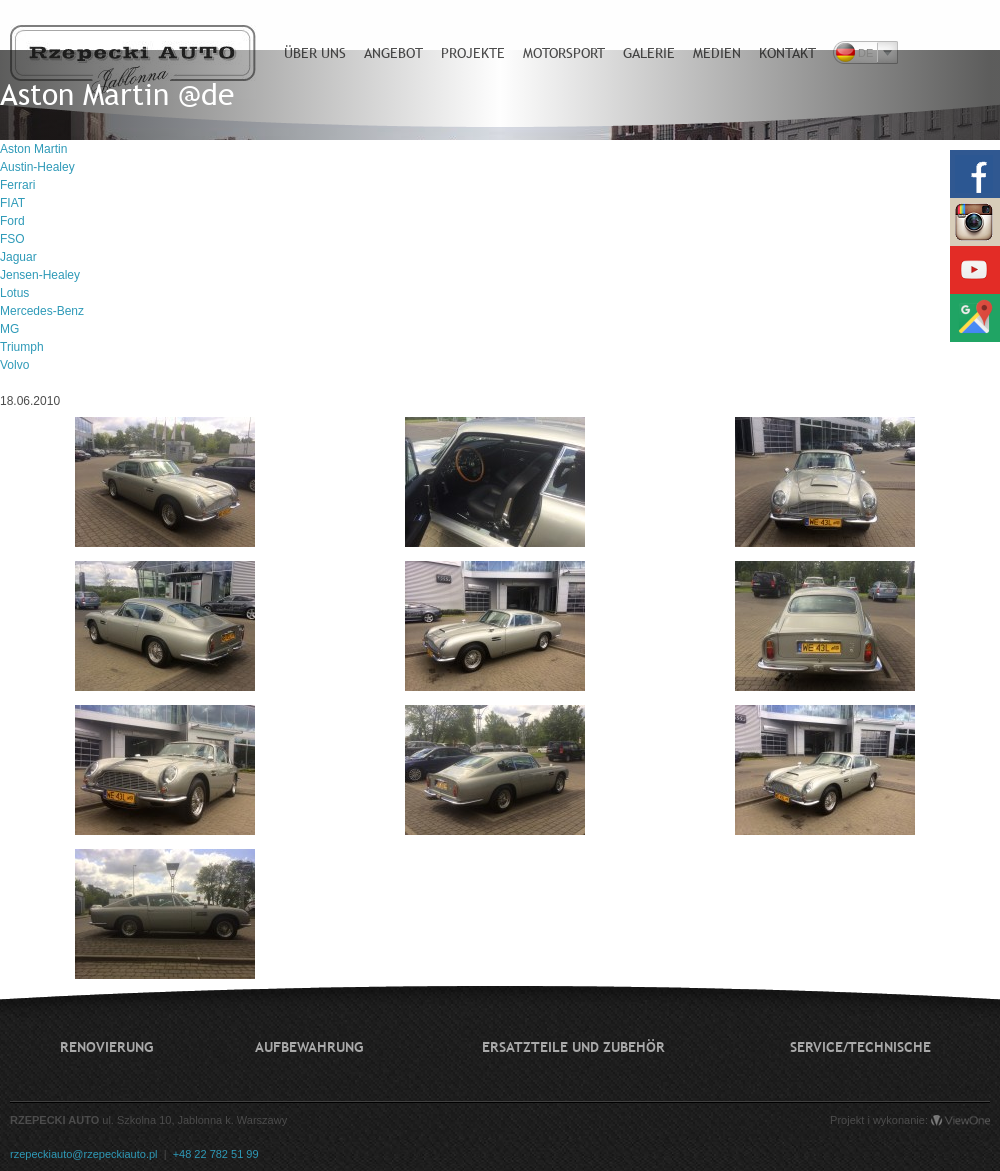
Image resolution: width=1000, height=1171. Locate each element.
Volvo (14, 365)
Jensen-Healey (40, 275)
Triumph (22, 347)
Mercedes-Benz (42, 311)
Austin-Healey (37, 167)
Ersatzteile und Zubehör (573, 1047)
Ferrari (17, 185)
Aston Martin (33, 149)
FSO (12, 239)
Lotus (14, 293)
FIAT (12, 203)
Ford (12, 221)
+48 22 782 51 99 (216, 1154)
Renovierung (106, 1047)
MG (9, 329)
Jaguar (18, 257)
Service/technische (860, 1047)
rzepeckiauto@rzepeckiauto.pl (84, 1154)
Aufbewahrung (309, 1047)
